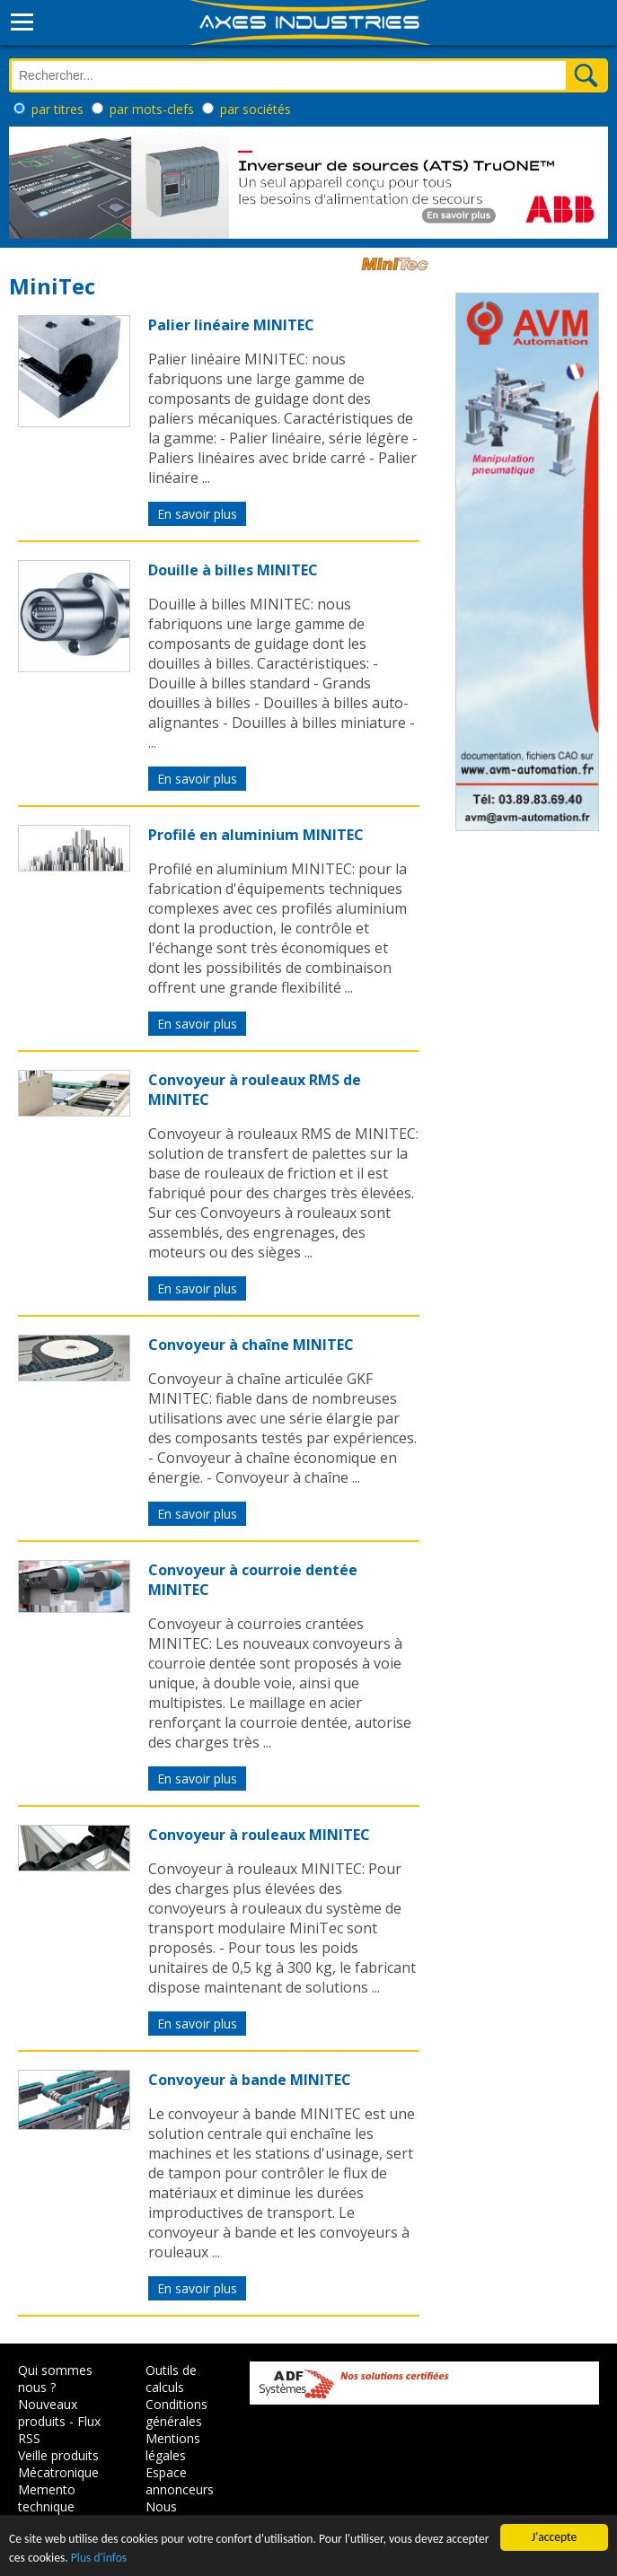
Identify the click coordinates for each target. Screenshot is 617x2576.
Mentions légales (172, 2447)
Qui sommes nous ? (55, 2378)
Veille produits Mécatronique (58, 2464)
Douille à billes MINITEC (233, 570)
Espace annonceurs (179, 2481)
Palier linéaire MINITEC (231, 325)
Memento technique (46, 2498)
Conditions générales (176, 2413)
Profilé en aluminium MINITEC (256, 835)
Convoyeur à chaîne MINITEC (251, 1344)
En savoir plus (197, 513)
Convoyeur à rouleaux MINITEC (259, 1834)
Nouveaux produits (47, 2413)
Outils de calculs (171, 2378)
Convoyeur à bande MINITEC (249, 2080)
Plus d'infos (99, 2557)
